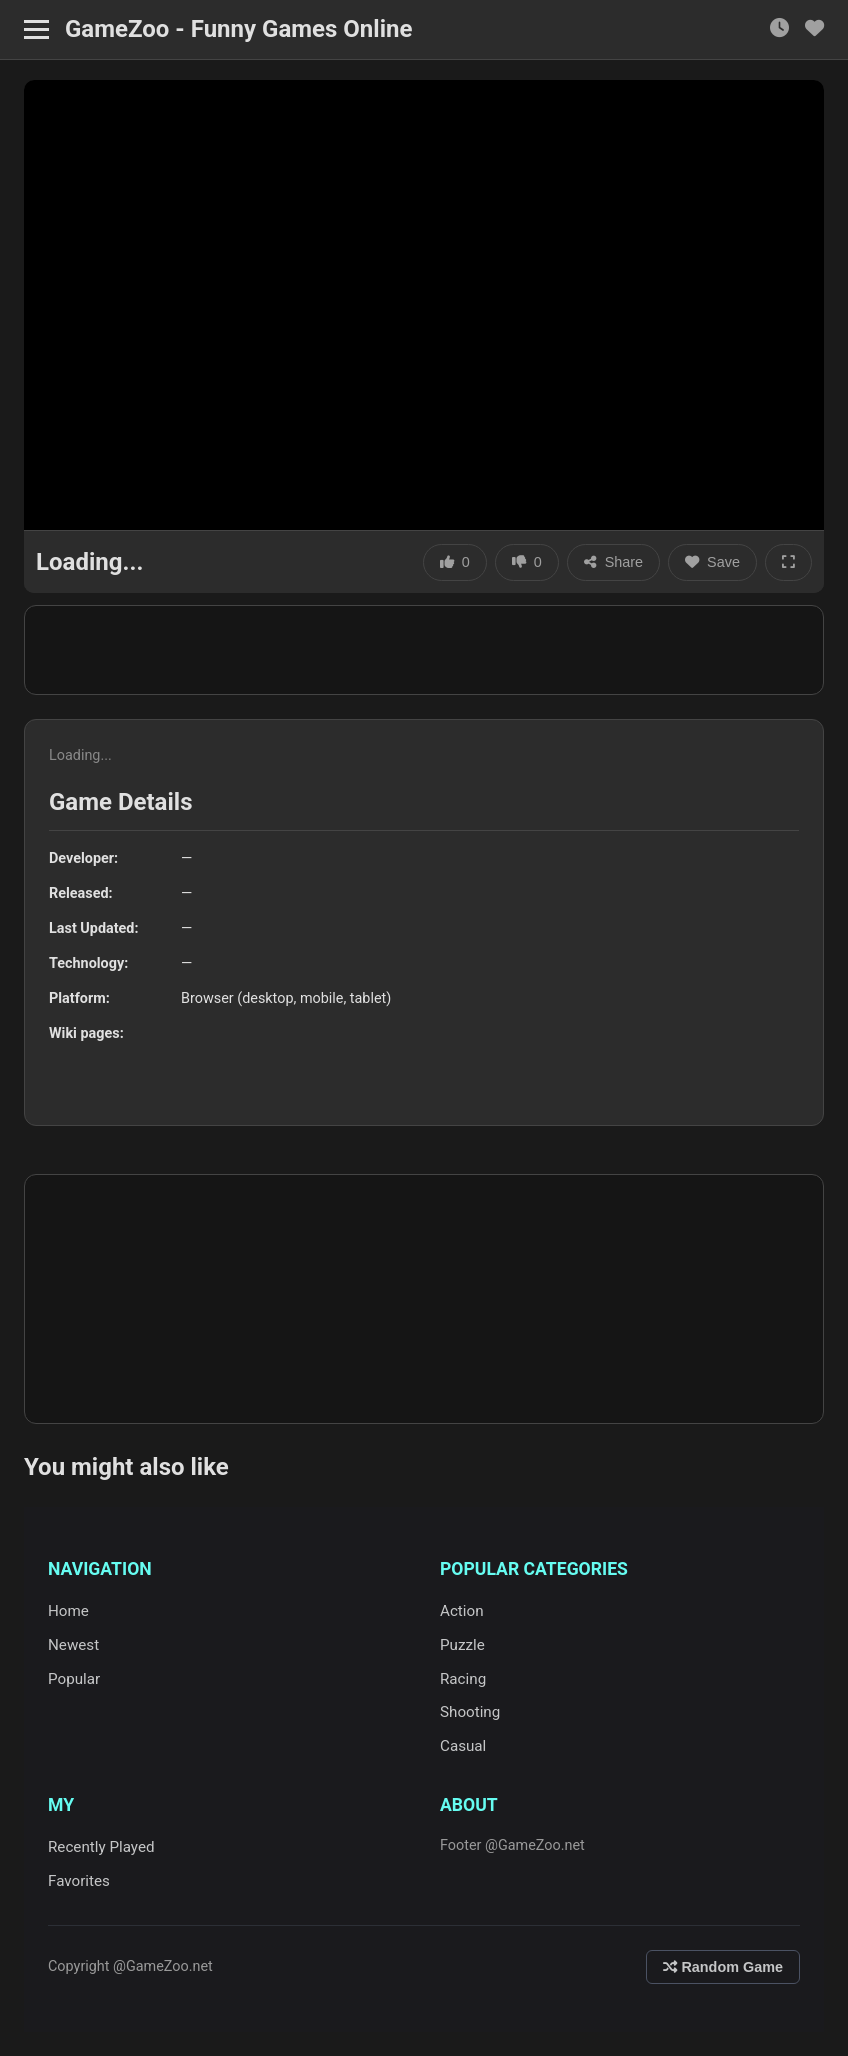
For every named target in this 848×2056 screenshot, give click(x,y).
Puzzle (462, 1645)
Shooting (470, 1712)
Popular (74, 1679)
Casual (463, 1746)
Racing (463, 1679)
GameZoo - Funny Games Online (238, 29)
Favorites (79, 1881)
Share (613, 562)
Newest (73, 1645)
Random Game (723, 1967)
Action (462, 1611)
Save (712, 562)
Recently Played (101, 1847)
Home (68, 1611)
